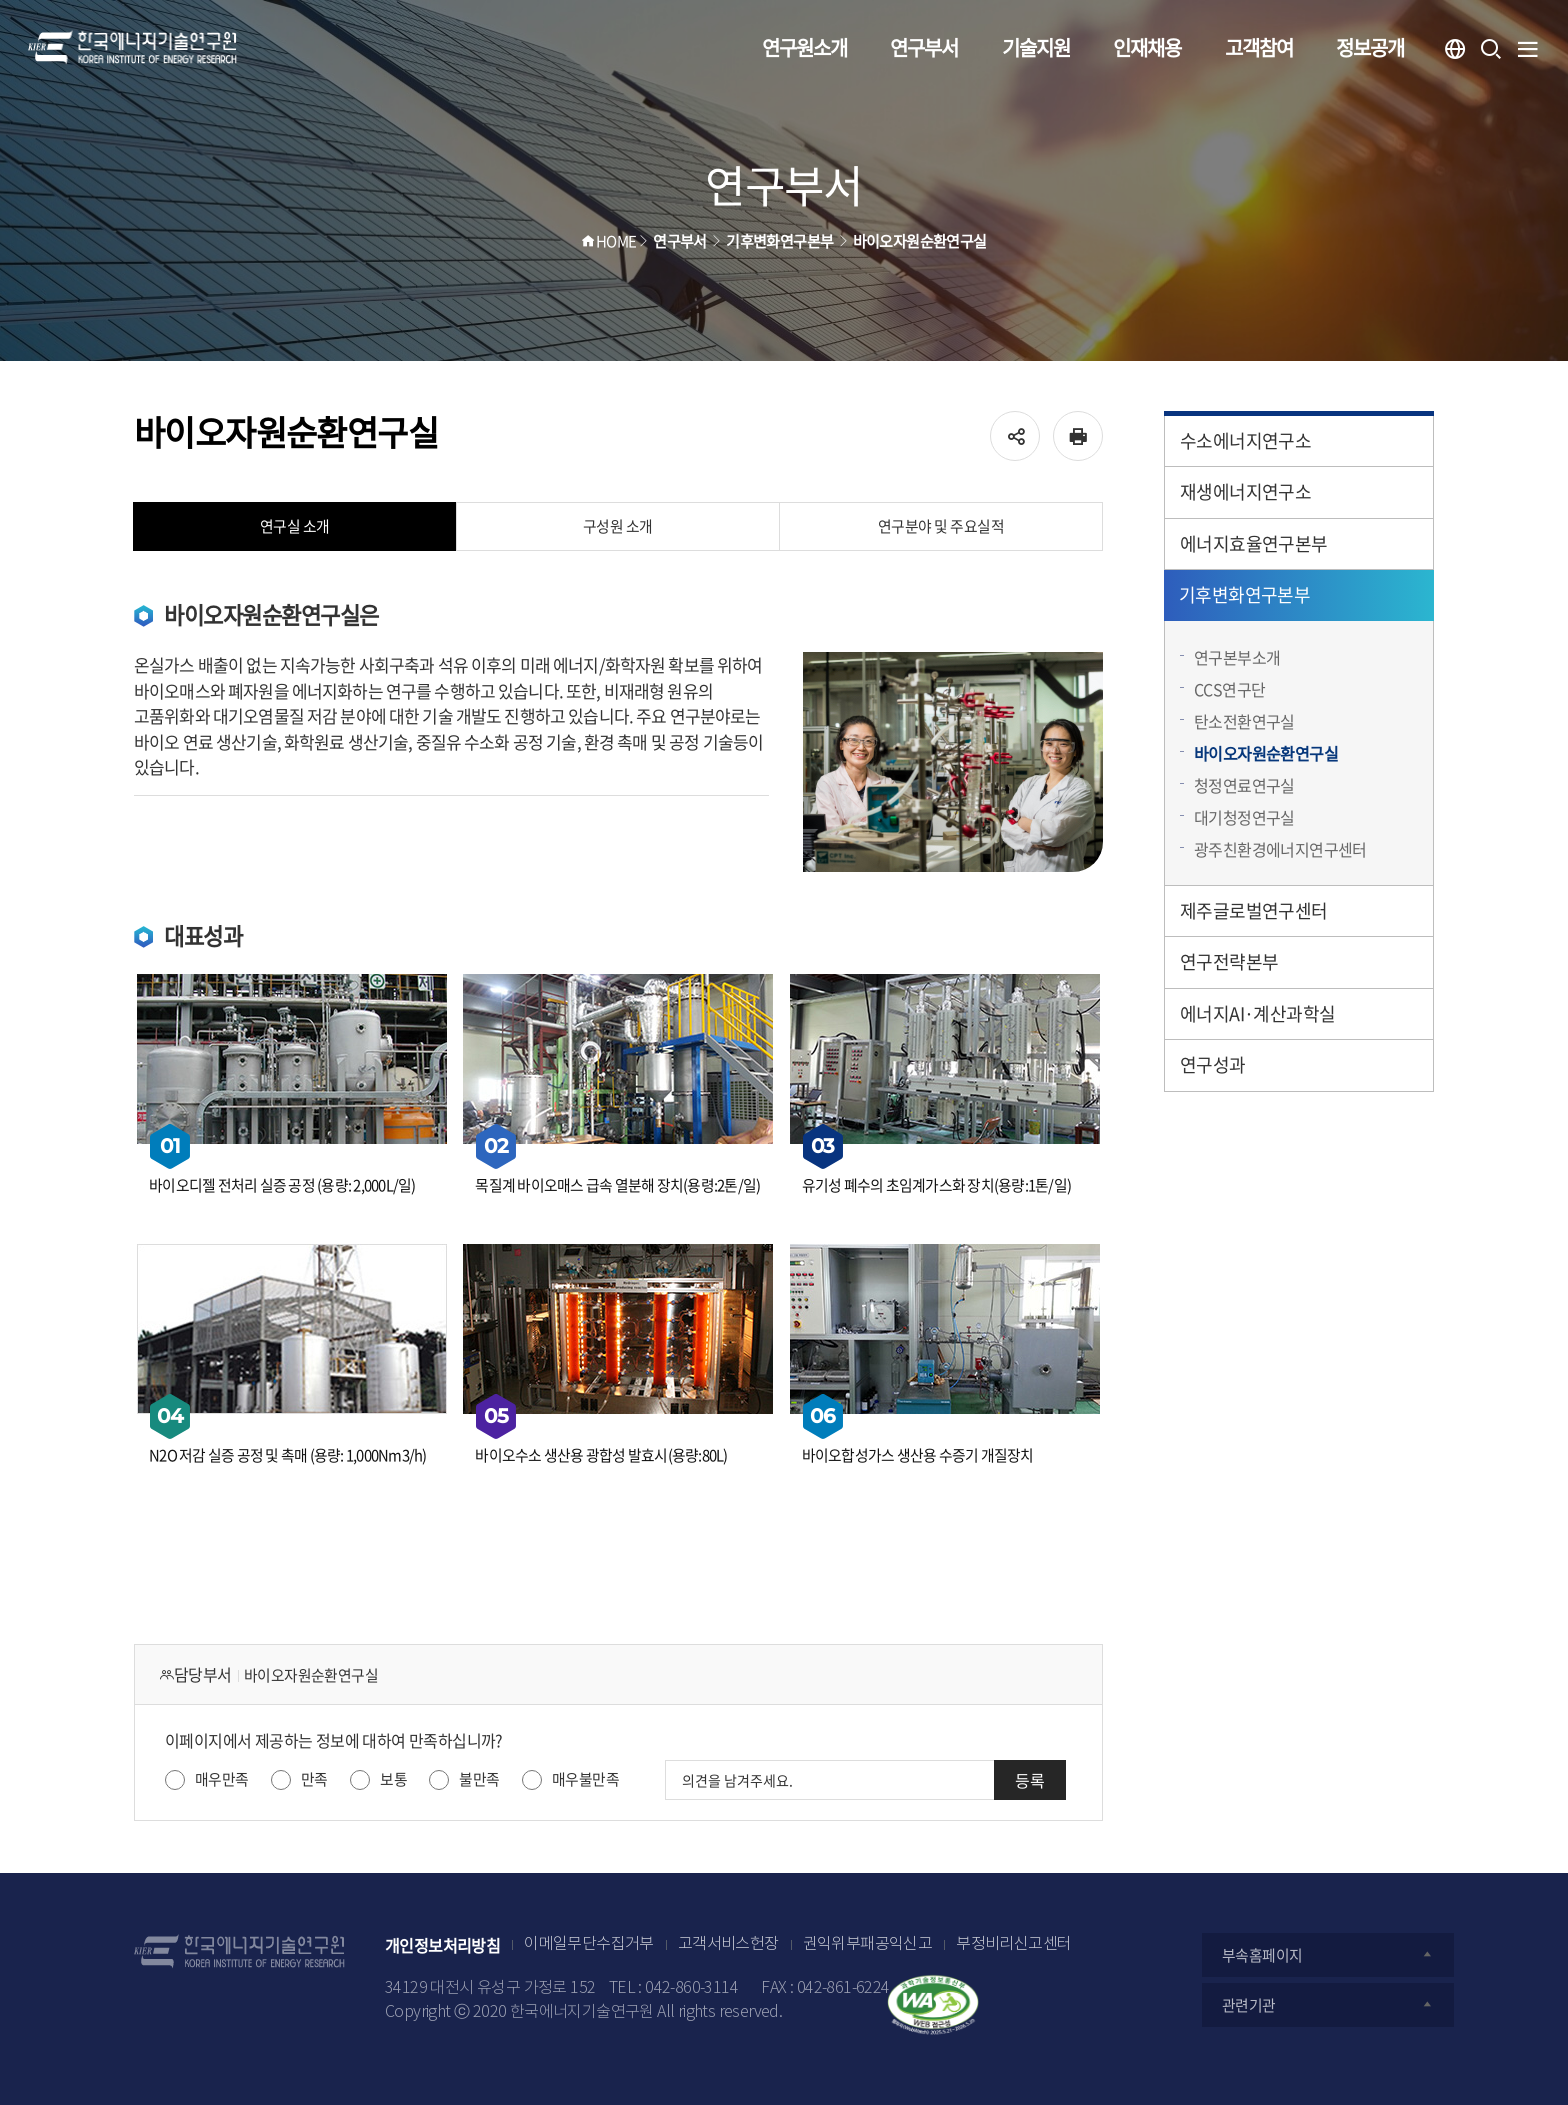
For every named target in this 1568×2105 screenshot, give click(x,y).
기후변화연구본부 (1244, 594)
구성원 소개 (618, 526)
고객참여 (1259, 47)
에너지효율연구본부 (1254, 543)
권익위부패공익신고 (868, 1944)
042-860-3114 (691, 1988)
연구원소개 (804, 47)
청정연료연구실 (1244, 785)
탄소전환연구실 (1244, 721)
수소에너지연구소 (1245, 440)
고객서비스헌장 (728, 1944)
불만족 (479, 1779)
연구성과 (1213, 1064)
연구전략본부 (1229, 961)
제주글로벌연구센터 (1254, 910)
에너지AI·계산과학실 (1257, 1013)
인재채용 (1147, 47)
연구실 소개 (295, 526)
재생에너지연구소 (1245, 491)
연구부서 (924, 47)
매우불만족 (585, 1779)
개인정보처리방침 (442, 1945)
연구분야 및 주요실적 (941, 526)
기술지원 (1036, 47)
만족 (314, 1779)
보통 (393, 1779)
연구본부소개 (1237, 657)
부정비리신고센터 (1013, 1944)
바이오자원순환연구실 (1266, 753)
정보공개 (1370, 47)
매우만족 (222, 1779)
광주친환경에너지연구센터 (1280, 849)
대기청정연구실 (1244, 817)
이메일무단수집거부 (589, 1944)
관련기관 (1328, 2005)
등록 (1030, 1780)
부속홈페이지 (1328, 1955)
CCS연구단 (1229, 689)
